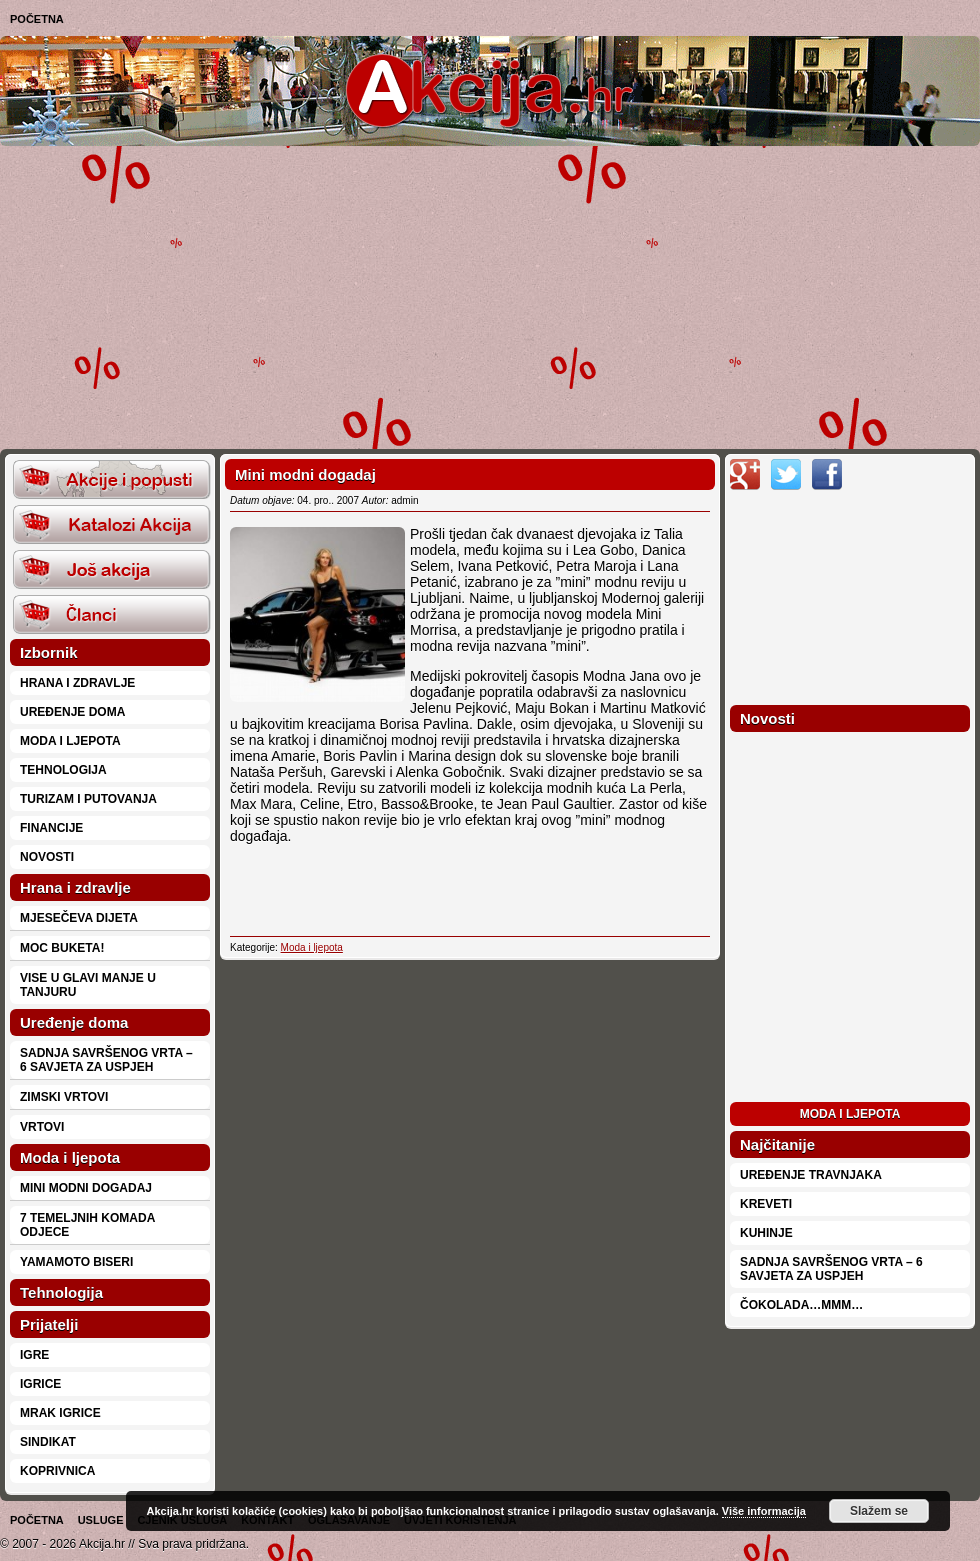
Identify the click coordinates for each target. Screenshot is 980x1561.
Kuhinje (766, 1233)
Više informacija (764, 1511)
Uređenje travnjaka (811, 1175)
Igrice (40, 1384)
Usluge (101, 1520)
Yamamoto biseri (76, 1262)
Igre (34, 1355)
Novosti (47, 857)
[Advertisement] (447, 296)
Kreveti (766, 1204)
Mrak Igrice (60, 1413)
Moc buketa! (62, 948)
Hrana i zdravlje (77, 683)
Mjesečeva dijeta (79, 918)
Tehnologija (63, 770)
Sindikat (48, 1442)
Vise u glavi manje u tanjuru (88, 985)
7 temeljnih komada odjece (87, 1225)
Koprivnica (57, 1471)
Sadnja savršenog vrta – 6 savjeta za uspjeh (106, 1060)
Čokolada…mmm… (801, 1305)
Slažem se (879, 1511)
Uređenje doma (72, 712)
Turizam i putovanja (88, 799)
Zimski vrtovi (64, 1097)
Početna (37, 19)
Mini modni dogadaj (86, 1188)
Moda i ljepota (70, 741)
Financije (51, 828)
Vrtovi (42, 1127)
